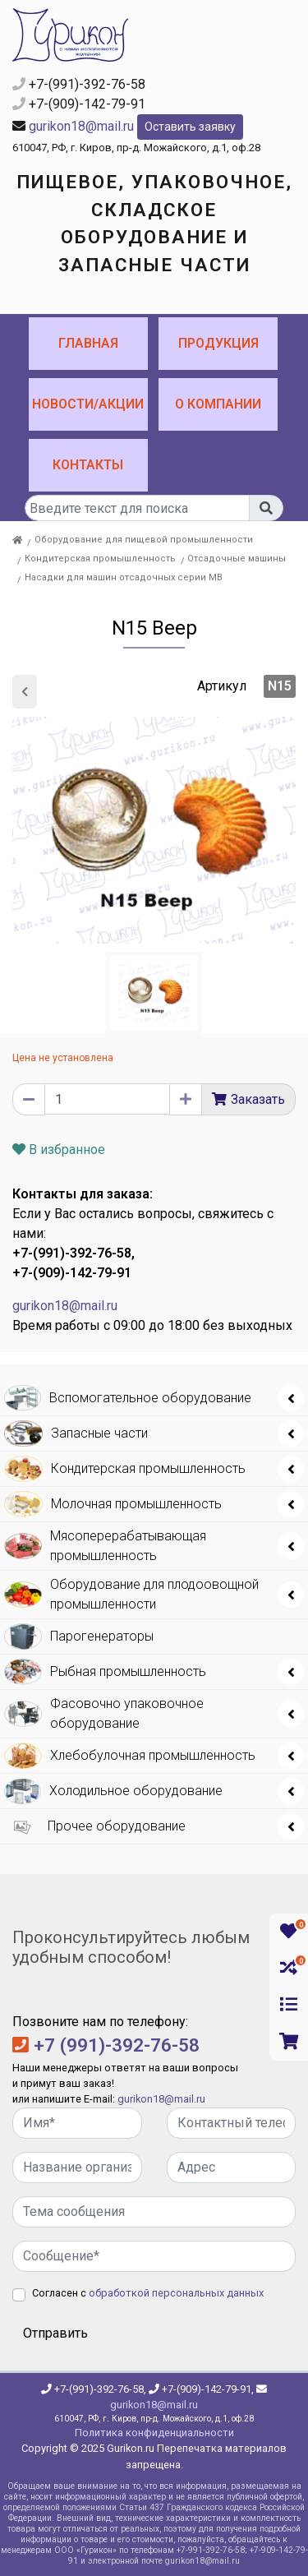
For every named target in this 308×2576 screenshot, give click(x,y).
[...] (137, 508)
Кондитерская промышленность (100, 558)
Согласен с (148, 2293)
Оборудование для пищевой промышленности (143, 539)
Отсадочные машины (236, 558)
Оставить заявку (190, 126)
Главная (88, 343)
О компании (218, 404)
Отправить (55, 2333)
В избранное (58, 1149)
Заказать (258, 1099)
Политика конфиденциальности (154, 2432)
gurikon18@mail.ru (81, 126)
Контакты (88, 465)
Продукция (218, 343)
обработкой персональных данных (176, 2293)
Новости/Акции (88, 404)
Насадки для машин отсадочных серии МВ (124, 577)
